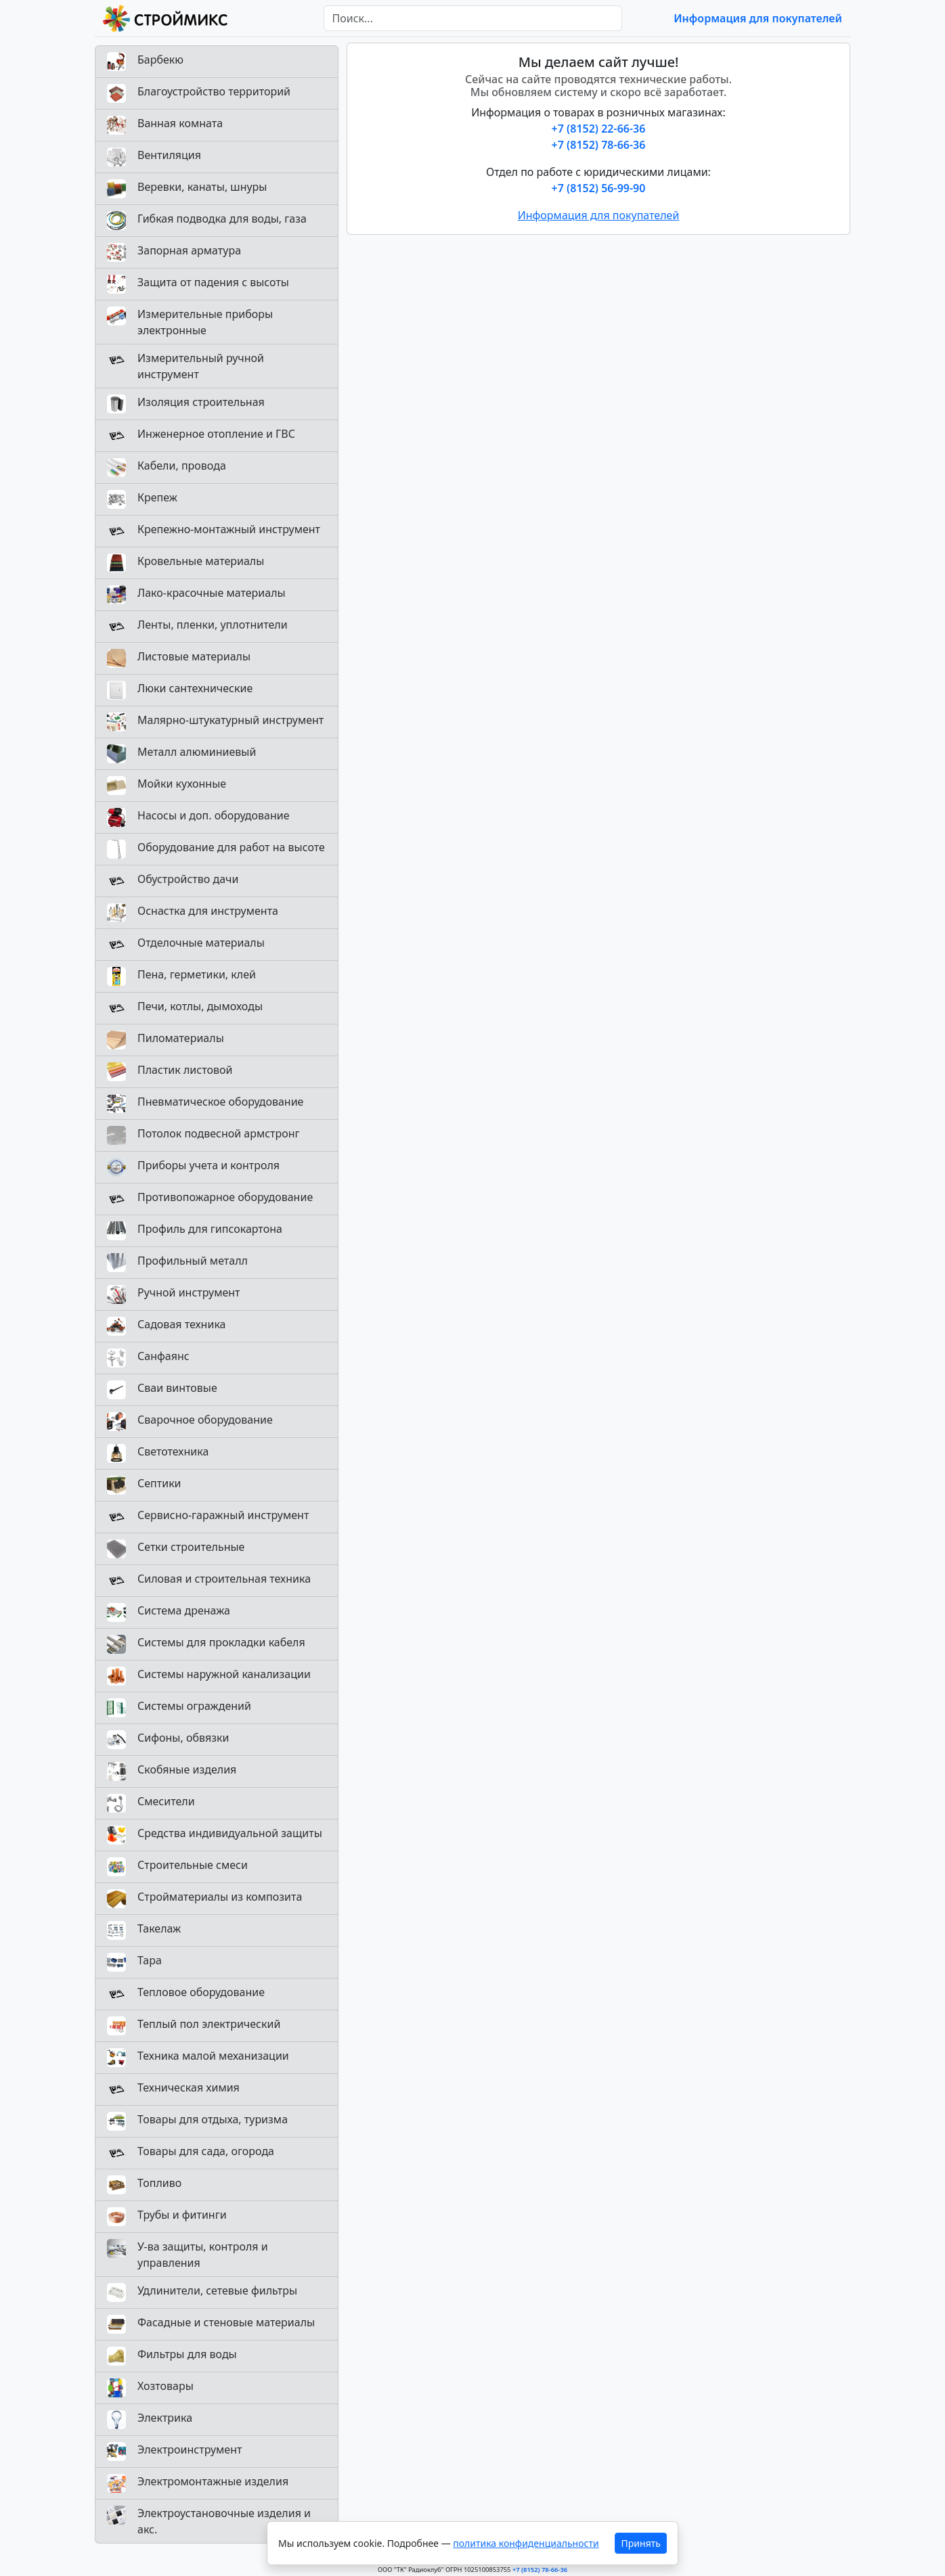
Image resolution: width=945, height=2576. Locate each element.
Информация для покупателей (758, 18)
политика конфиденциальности (525, 2543)
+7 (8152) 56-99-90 (599, 188)
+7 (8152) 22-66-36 (599, 128)
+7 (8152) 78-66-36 (599, 144)
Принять (641, 2543)
